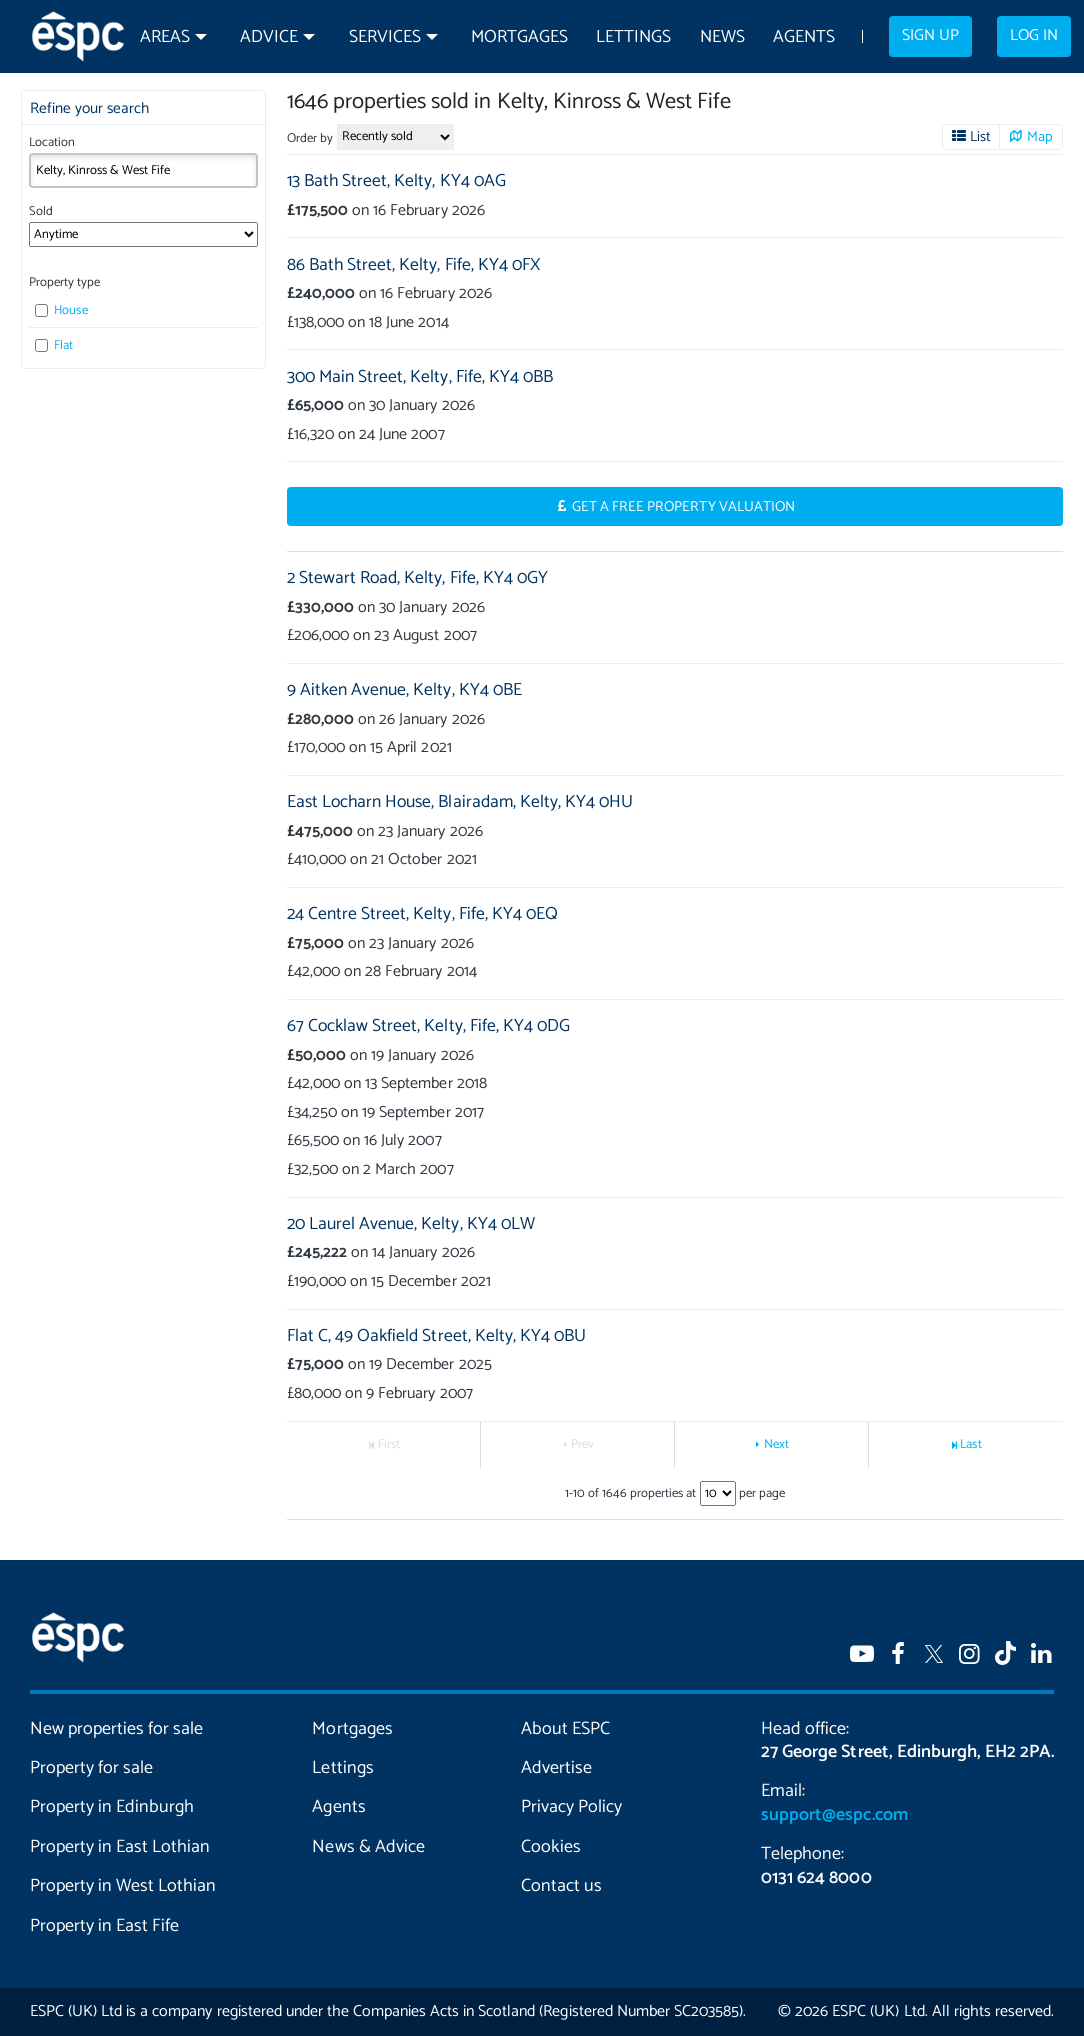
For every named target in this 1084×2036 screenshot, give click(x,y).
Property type (64, 282)
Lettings (633, 37)
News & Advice (368, 1847)
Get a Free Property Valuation (683, 507)
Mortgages (519, 37)
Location (52, 142)
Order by (310, 138)
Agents (804, 37)
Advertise (556, 1768)
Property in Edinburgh (112, 1807)
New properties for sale (116, 1729)
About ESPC (565, 1729)
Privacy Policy (571, 1807)
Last (970, 1444)
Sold (41, 211)
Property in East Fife (104, 1926)
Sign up (930, 36)
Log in (1034, 36)
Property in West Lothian (123, 1886)
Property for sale (91, 1768)
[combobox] (144, 170)
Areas (165, 37)
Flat (54, 345)
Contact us (561, 1886)
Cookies (551, 1847)
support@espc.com (834, 1815)
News (722, 37)
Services (385, 37)
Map (1040, 137)
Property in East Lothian (120, 1847)
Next (776, 1444)
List (980, 137)
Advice (269, 37)
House (61, 310)
